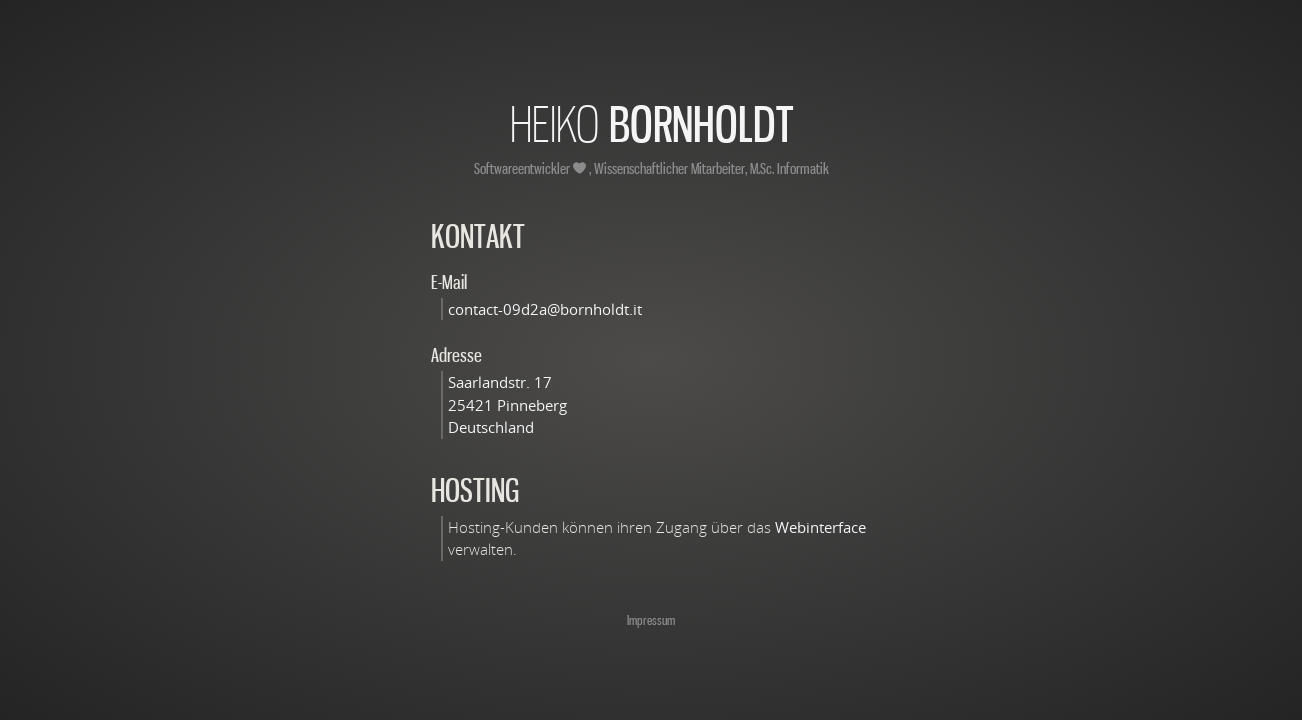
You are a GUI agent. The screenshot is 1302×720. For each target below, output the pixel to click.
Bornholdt (651, 124)
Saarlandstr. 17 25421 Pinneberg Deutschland (507, 404)
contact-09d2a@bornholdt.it (545, 309)
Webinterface (820, 527)
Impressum (651, 620)
